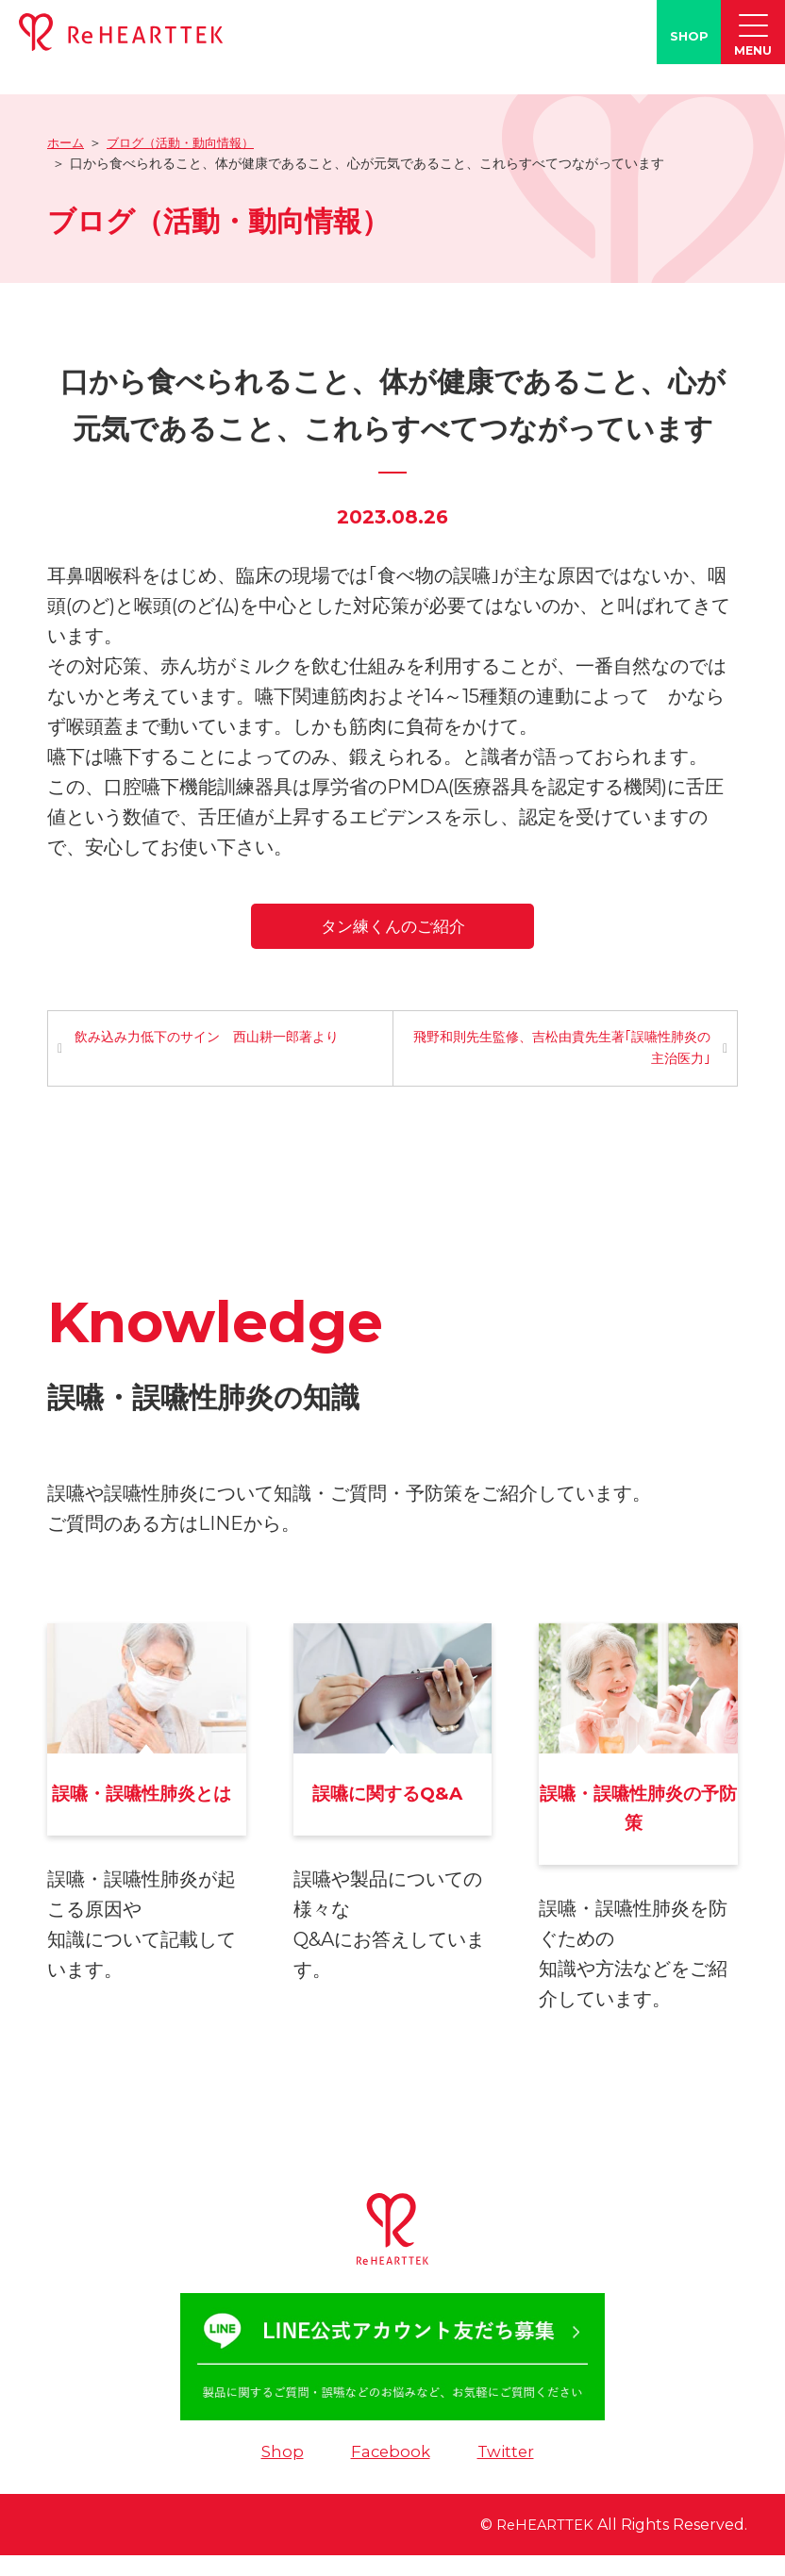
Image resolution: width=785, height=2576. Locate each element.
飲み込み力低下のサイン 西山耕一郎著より (208, 1039)
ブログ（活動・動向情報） (188, 142)
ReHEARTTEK (540, 2545)
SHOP (689, 35)
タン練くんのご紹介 (393, 925)
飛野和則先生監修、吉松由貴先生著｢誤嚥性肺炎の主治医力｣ (567, 1050)
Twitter (507, 2472)
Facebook (388, 2472)
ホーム (67, 142)
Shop (278, 2472)
